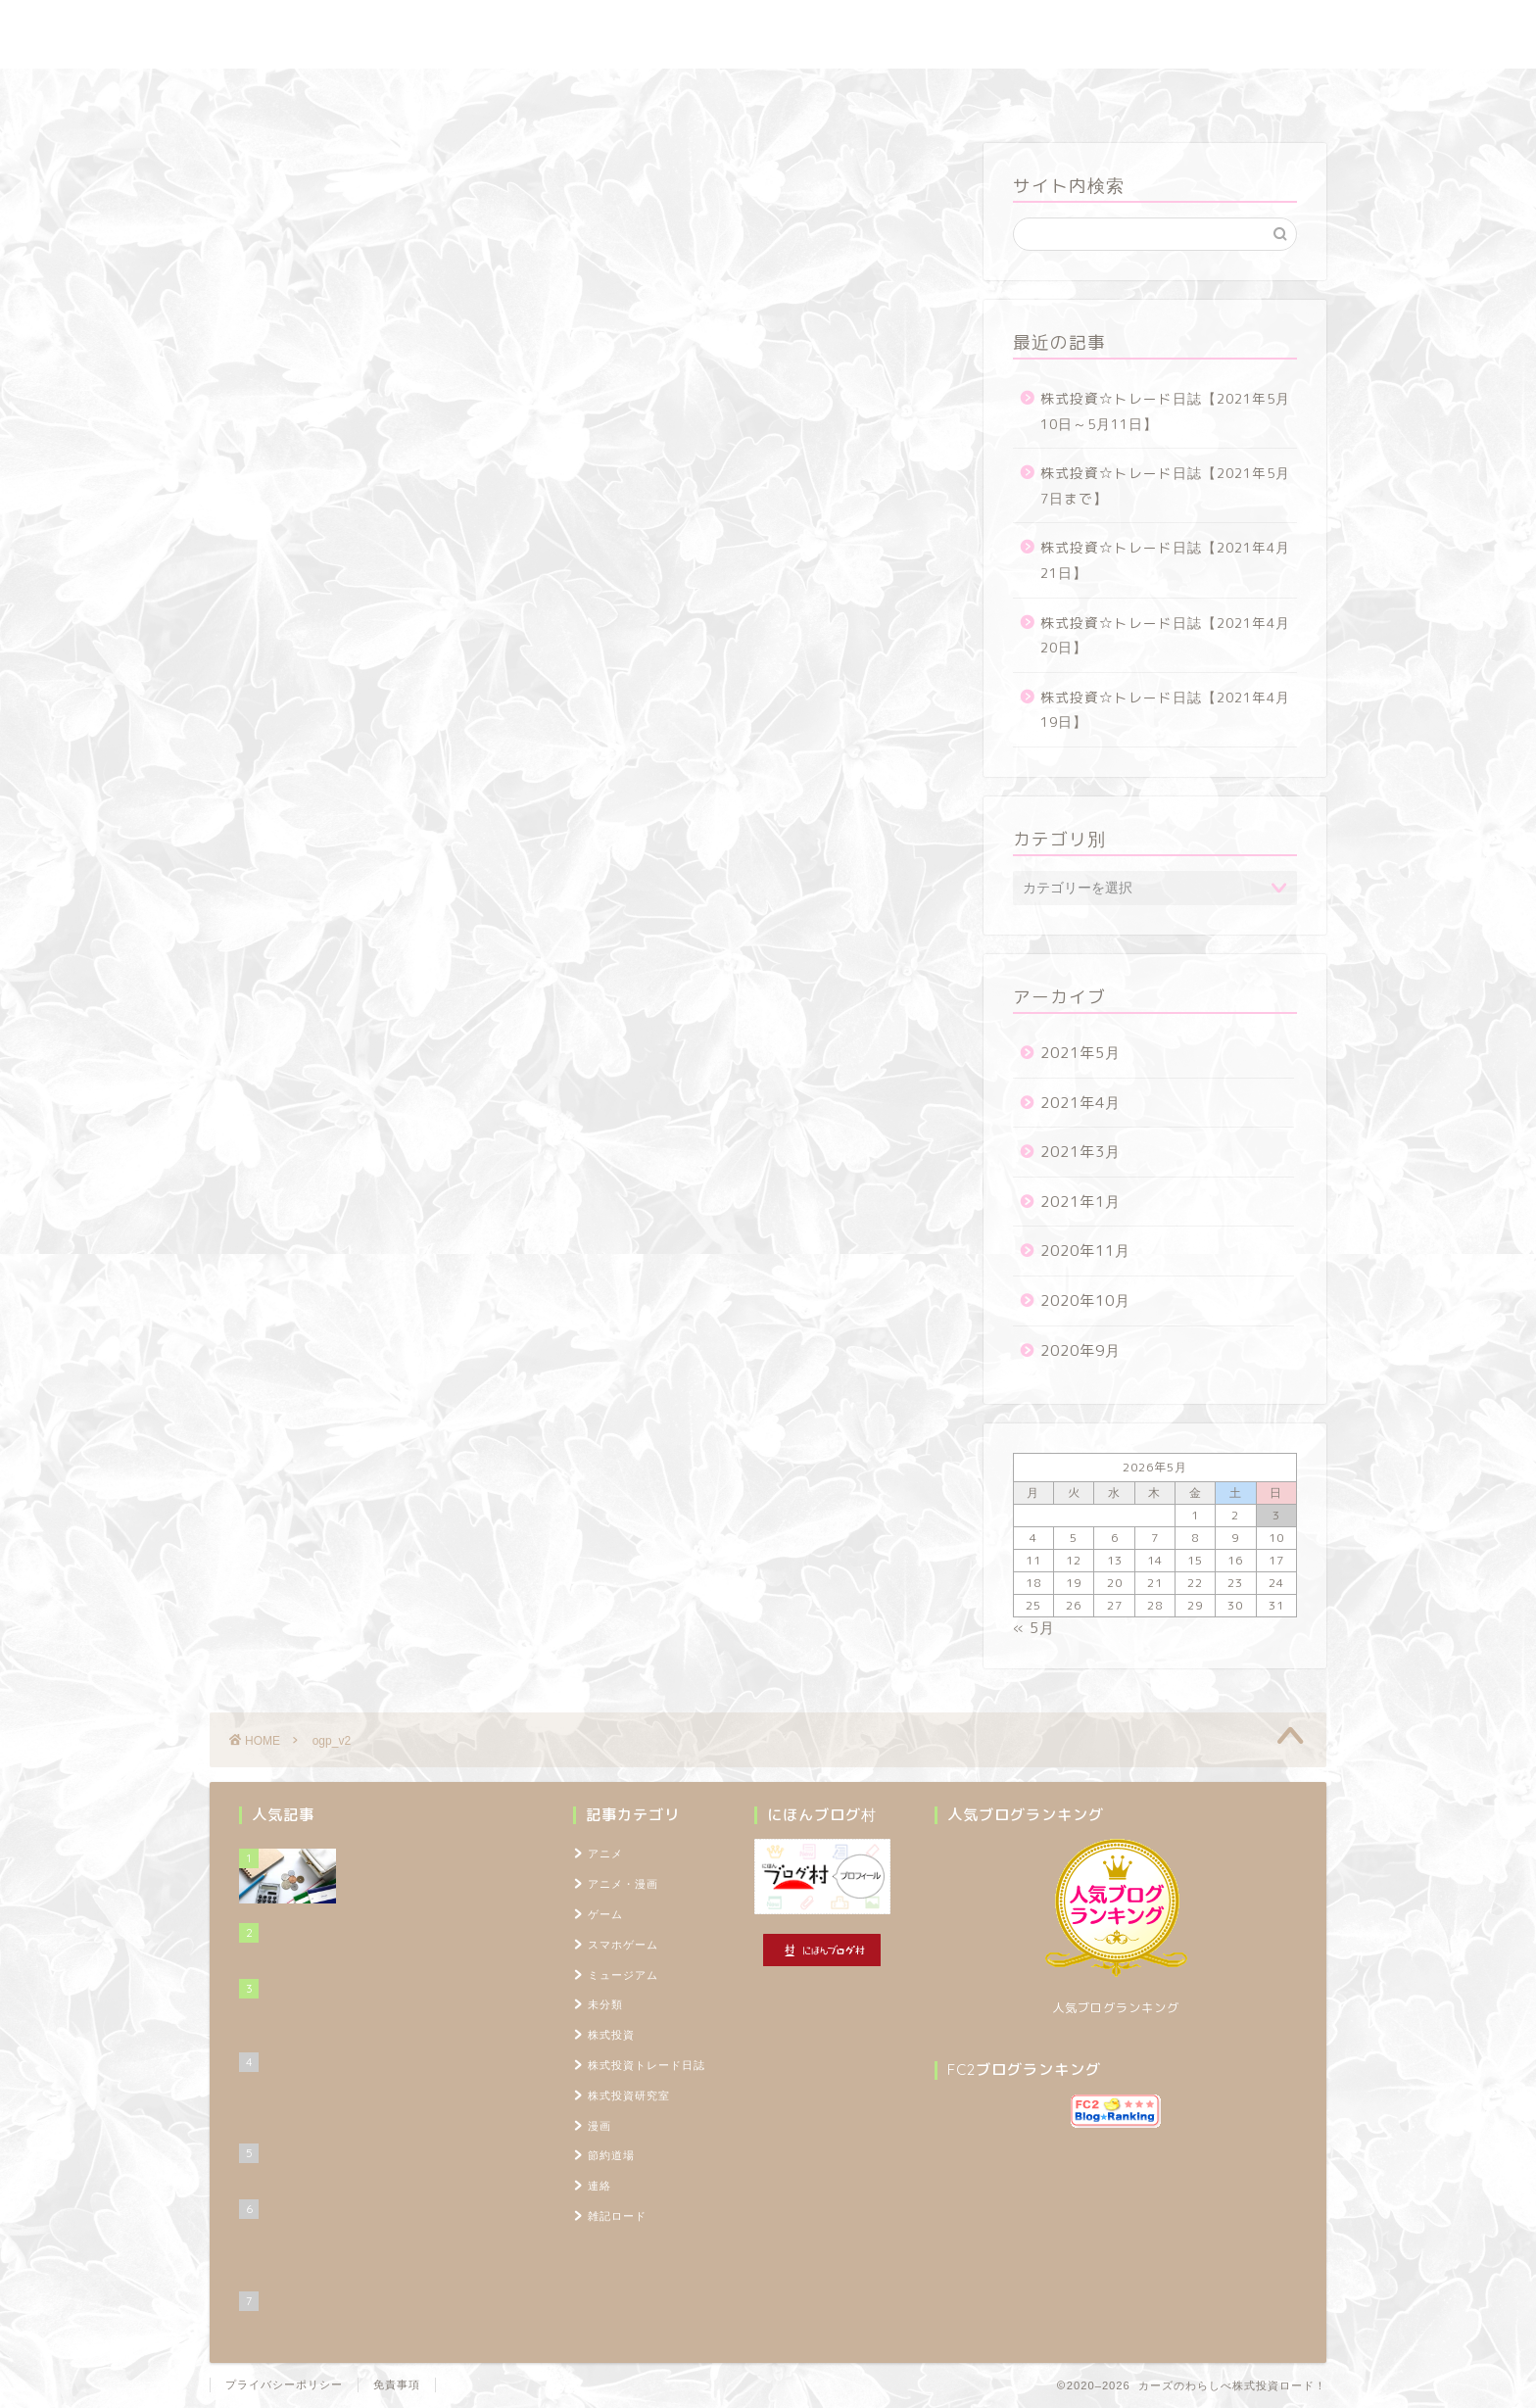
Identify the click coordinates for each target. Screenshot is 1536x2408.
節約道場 (752, 92)
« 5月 (1034, 1627)
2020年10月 (1085, 1300)
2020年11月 (1085, 1250)
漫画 (599, 2126)
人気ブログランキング (1115, 2007)
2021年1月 (1080, 1201)
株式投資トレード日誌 (473, 92)
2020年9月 (1080, 1350)
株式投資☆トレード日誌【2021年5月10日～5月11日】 (1165, 411)
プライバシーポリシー (284, 2384)
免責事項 (396, 2384)
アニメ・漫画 (623, 1884)
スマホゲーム (623, 1944)
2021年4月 (1080, 1102)
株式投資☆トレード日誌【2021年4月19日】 (1165, 710)
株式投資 (611, 2035)
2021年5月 (1080, 1052)
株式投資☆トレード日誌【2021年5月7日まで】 (1165, 485)
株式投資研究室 (630, 92)
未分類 (605, 2004)
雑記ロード (858, 92)
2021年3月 (1080, 1151)
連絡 (599, 2185)
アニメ (605, 1853)
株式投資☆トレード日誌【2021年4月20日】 (1165, 635)
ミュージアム (623, 1975)
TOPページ (1096, 92)
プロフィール (977, 92)
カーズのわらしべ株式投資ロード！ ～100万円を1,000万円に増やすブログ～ (768, 34)
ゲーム (605, 1914)
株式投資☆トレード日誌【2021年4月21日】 (1165, 560)
